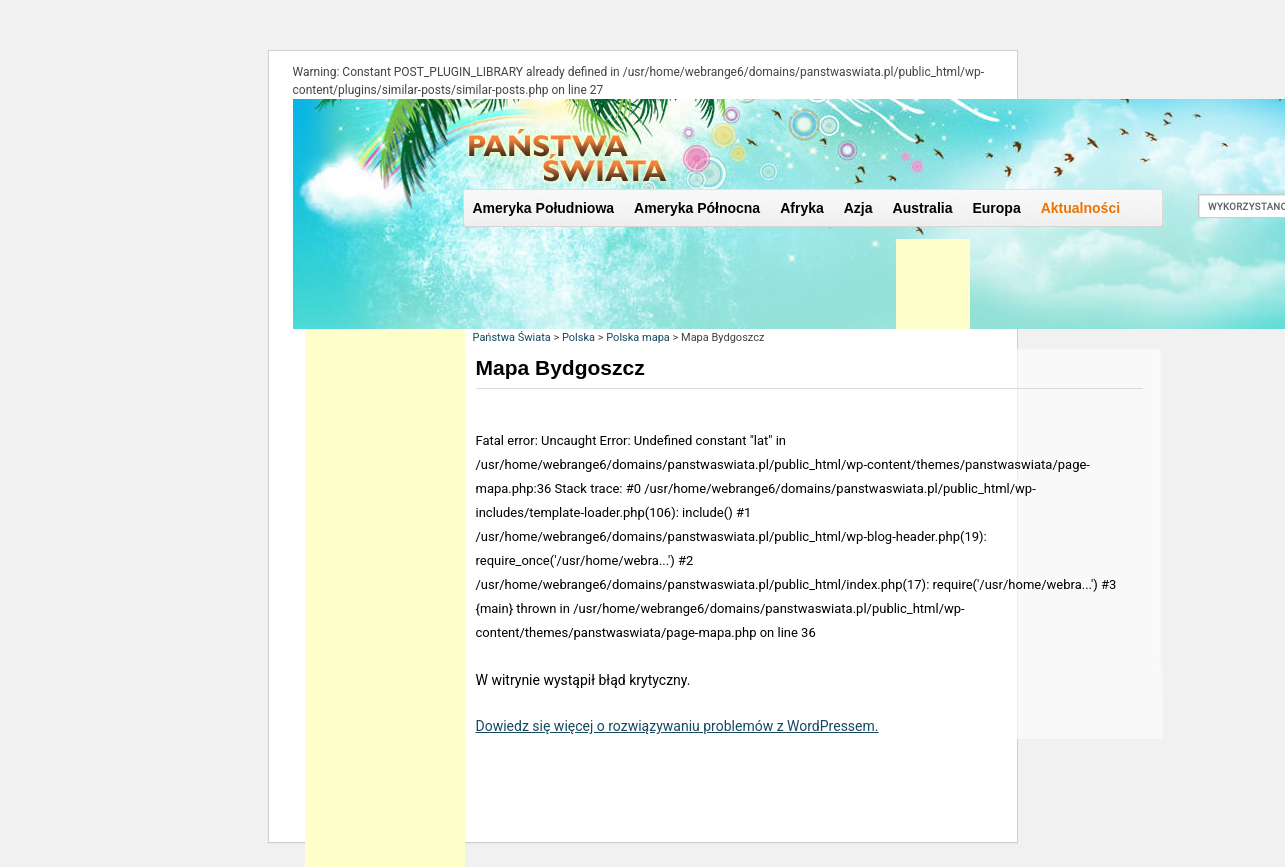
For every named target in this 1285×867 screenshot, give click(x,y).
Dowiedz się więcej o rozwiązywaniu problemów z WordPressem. (677, 726)
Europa (996, 208)
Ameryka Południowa (544, 208)
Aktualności (1080, 208)
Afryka (802, 208)
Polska (578, 337)
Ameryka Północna (697, 208)
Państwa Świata (512, 337)
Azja (858, 208)
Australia (923, 208)
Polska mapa (638, 337)
